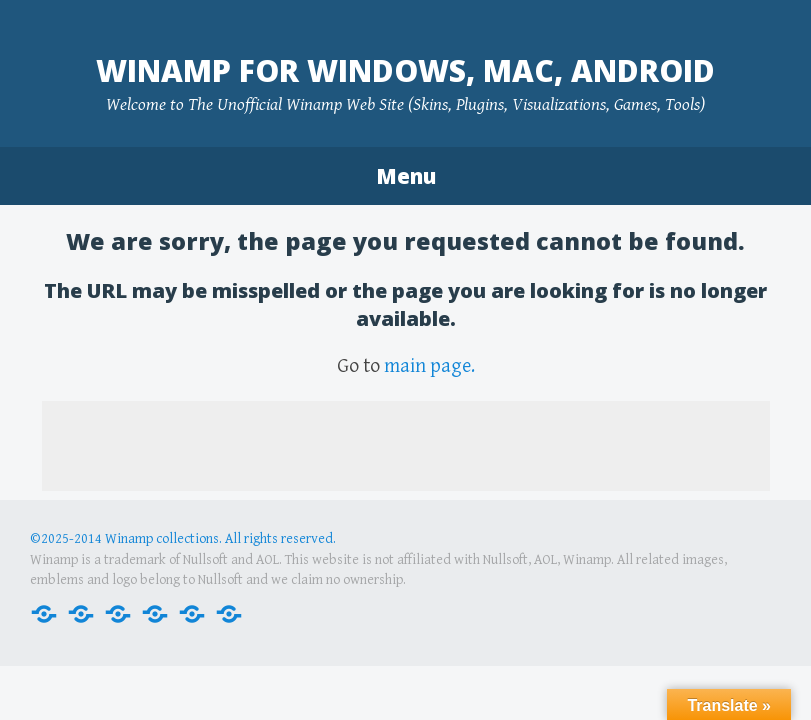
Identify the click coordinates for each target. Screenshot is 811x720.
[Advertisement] (406, 446)
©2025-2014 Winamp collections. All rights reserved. (183, 539)
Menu (406, 176)
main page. (429, 366)
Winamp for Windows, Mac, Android (405, 70)
